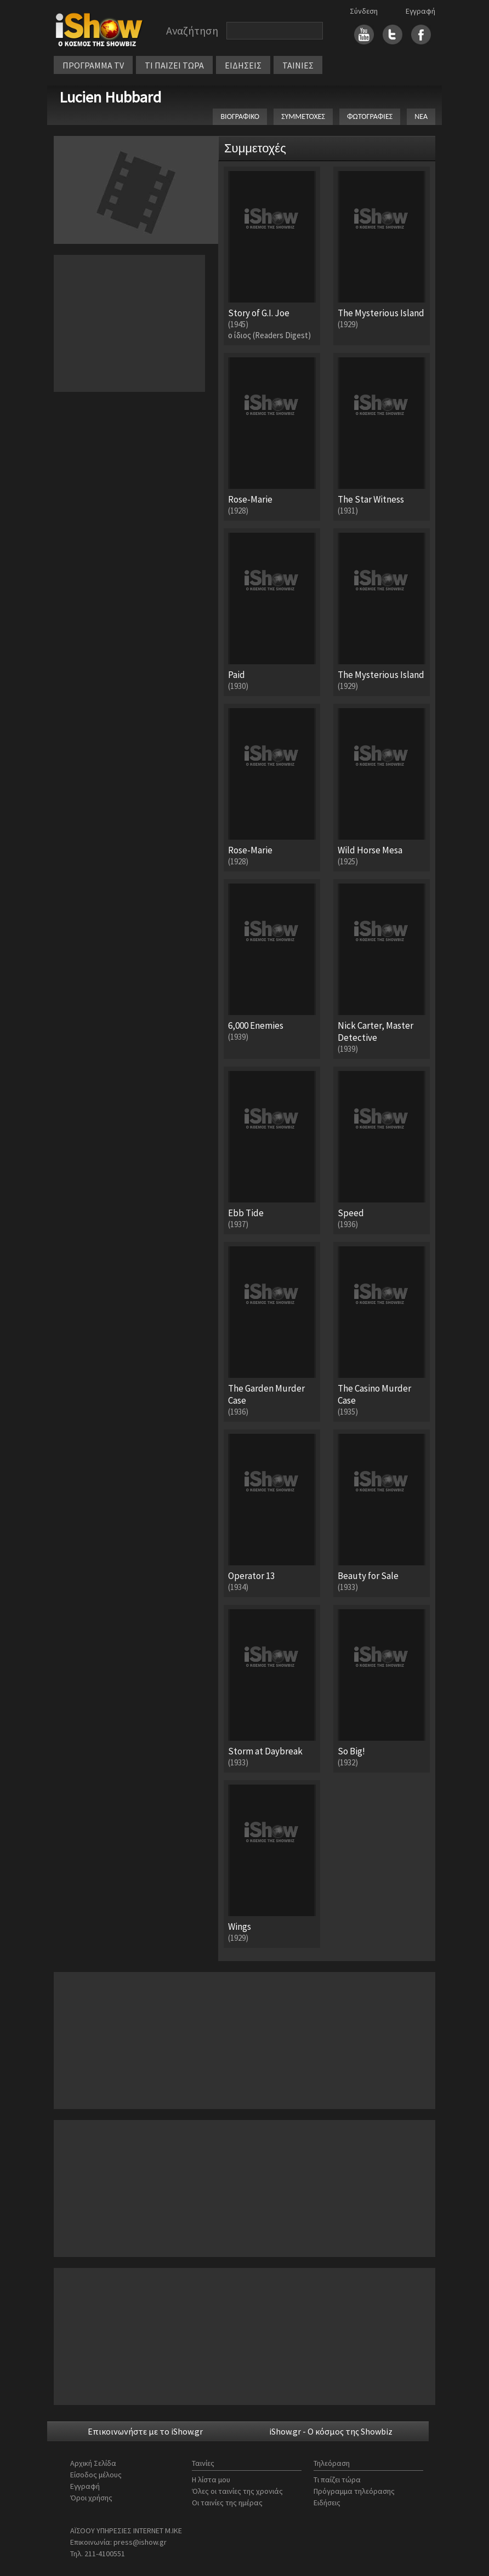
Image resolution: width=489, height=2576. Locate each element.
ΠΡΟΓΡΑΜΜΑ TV (93, 65)
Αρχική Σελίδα (93, 2463)
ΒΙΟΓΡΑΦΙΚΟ (239, 116)
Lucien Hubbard (110, 97)
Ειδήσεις (327, 2502)
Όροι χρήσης (91, 2498)
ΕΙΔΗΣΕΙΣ (243, 65)
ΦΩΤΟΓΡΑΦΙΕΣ (370, 116)
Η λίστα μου (211, 2479)
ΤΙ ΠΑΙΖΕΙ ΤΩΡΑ (174, 65)
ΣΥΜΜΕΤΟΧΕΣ (303, 116)
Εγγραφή (420, 11)
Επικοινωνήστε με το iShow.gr (145, 2431)
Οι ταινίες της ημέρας (227, 2502)
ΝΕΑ (421, 116)
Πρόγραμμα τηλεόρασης (354, 2491)
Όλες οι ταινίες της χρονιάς (237, 2491)
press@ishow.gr (140, 2542)
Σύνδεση (364, 11)
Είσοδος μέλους (96, 2475)
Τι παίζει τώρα (337, 2479)
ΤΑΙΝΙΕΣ (298, 65)
